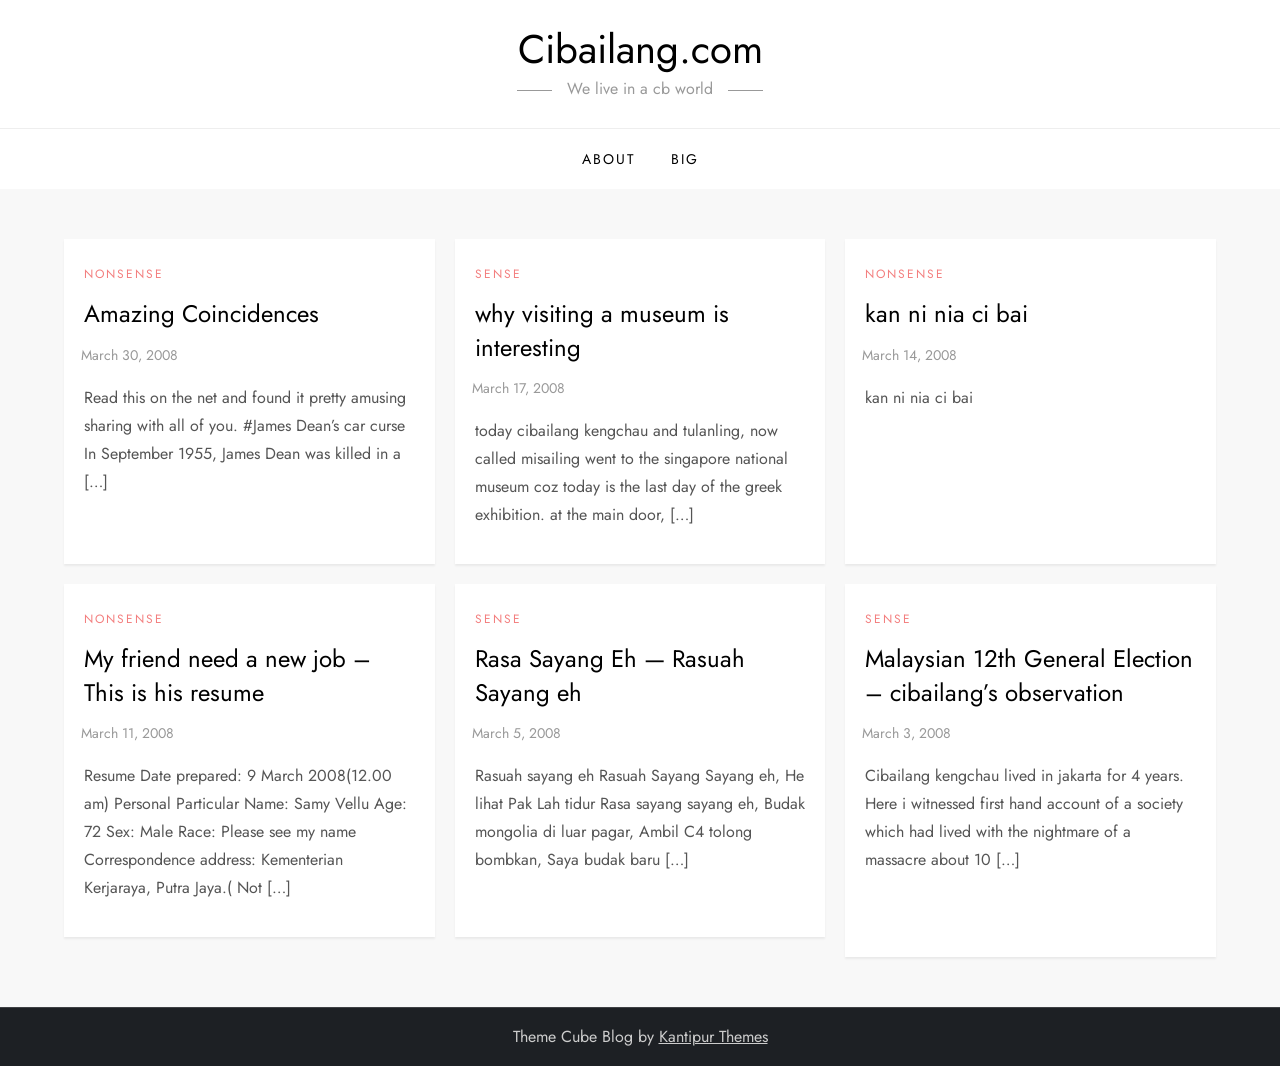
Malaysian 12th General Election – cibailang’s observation (1029, 675)
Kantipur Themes (713, 1036)
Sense (498, 275)
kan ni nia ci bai (946, 313)
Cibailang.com (640, 49)
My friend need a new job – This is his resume (227, 675)
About (609, 159)
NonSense (124, 275)
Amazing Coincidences (201, 313)
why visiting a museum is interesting (602, 330)
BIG (685, 159)
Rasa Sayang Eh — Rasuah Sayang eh (610, 675)
